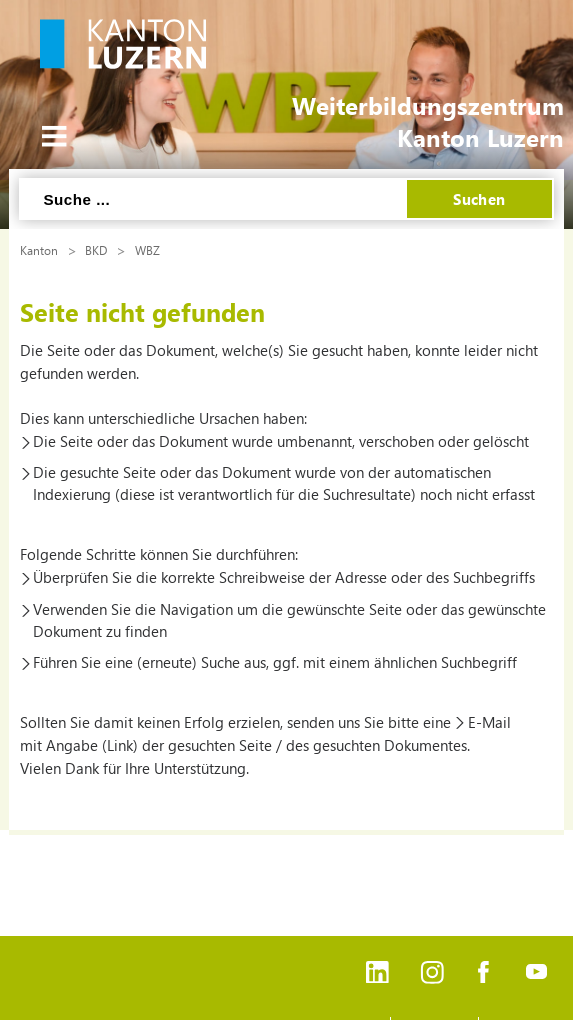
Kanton (39, 250)
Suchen (479, 199)
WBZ (147, 250)
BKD (96, 250)
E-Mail (489, 722)
